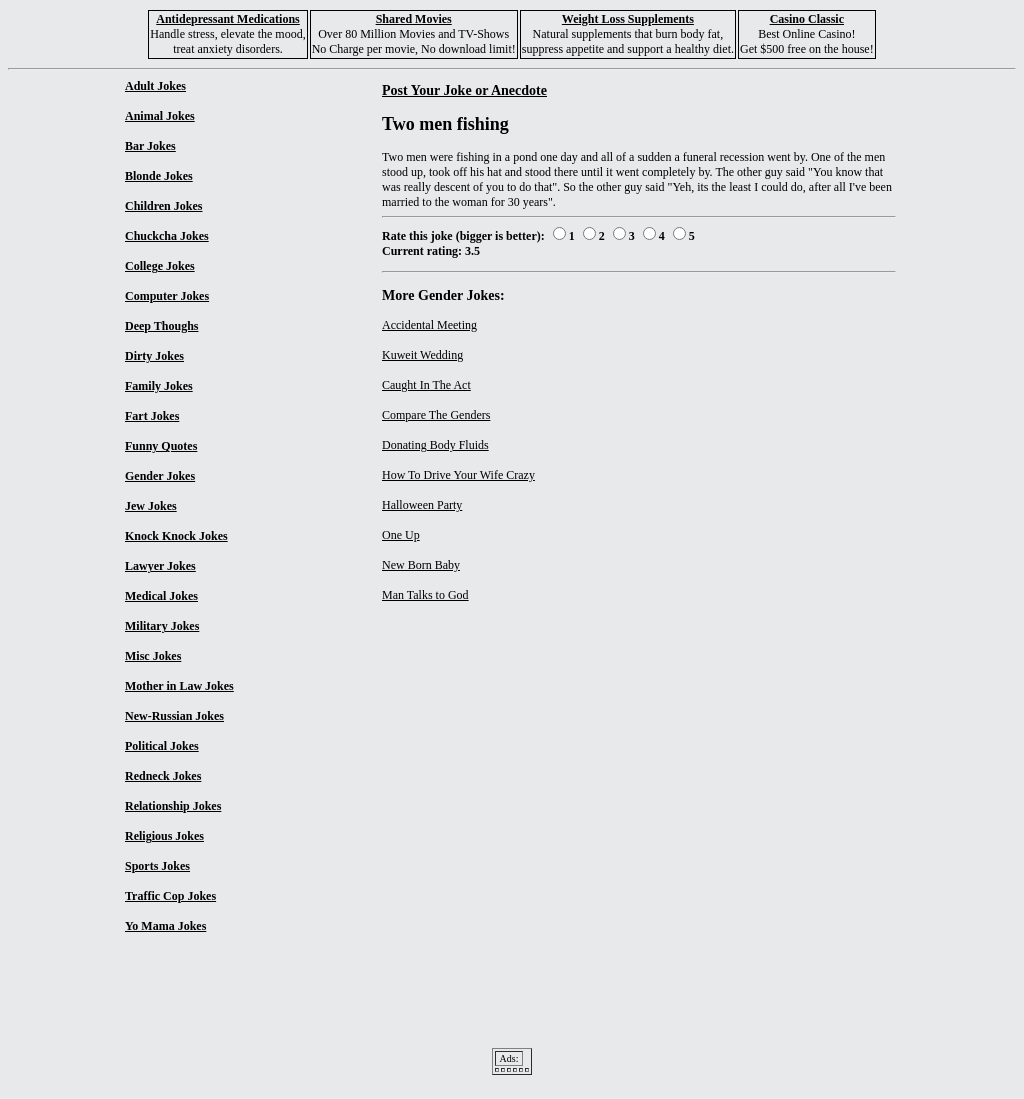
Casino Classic (807, 19)
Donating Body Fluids (435, 445)
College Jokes (160, 266)
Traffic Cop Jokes (170, 896)
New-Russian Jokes (174, 716)
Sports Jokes (157, 866)
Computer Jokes (167, 296)
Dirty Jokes (154, 356)
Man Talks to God (425, 595)
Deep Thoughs (161, 326)
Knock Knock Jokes (176, 536)
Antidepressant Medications (227, 19)
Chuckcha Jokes (167, 236)
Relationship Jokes (173, 806)
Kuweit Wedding (422, 355)
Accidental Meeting (429, 325)
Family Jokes (159, 386)
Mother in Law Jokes (179, 686)
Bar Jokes (150, 146)
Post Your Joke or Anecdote (464, 90)
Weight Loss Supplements (628, 19)
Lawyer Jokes (160, 566)
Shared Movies (414, 19)
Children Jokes (163, 206)
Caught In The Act (426, 385)
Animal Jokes (160, 116)
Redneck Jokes (163, 776)
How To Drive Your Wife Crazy (458, 475)
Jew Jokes (151, 506)
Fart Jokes (152, 416)
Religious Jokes (164, 836)
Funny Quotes (161, 446)
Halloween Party (422, 505)
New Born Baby (421, 565)
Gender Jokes (160, 476)
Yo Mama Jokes (165, 926)
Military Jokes (162, 626)
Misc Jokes (153, 656)
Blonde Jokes (159, 176)
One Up (401, 535)
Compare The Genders (436, 415)
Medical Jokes (161, 596)
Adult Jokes (155, 86)
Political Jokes (162, 746)
